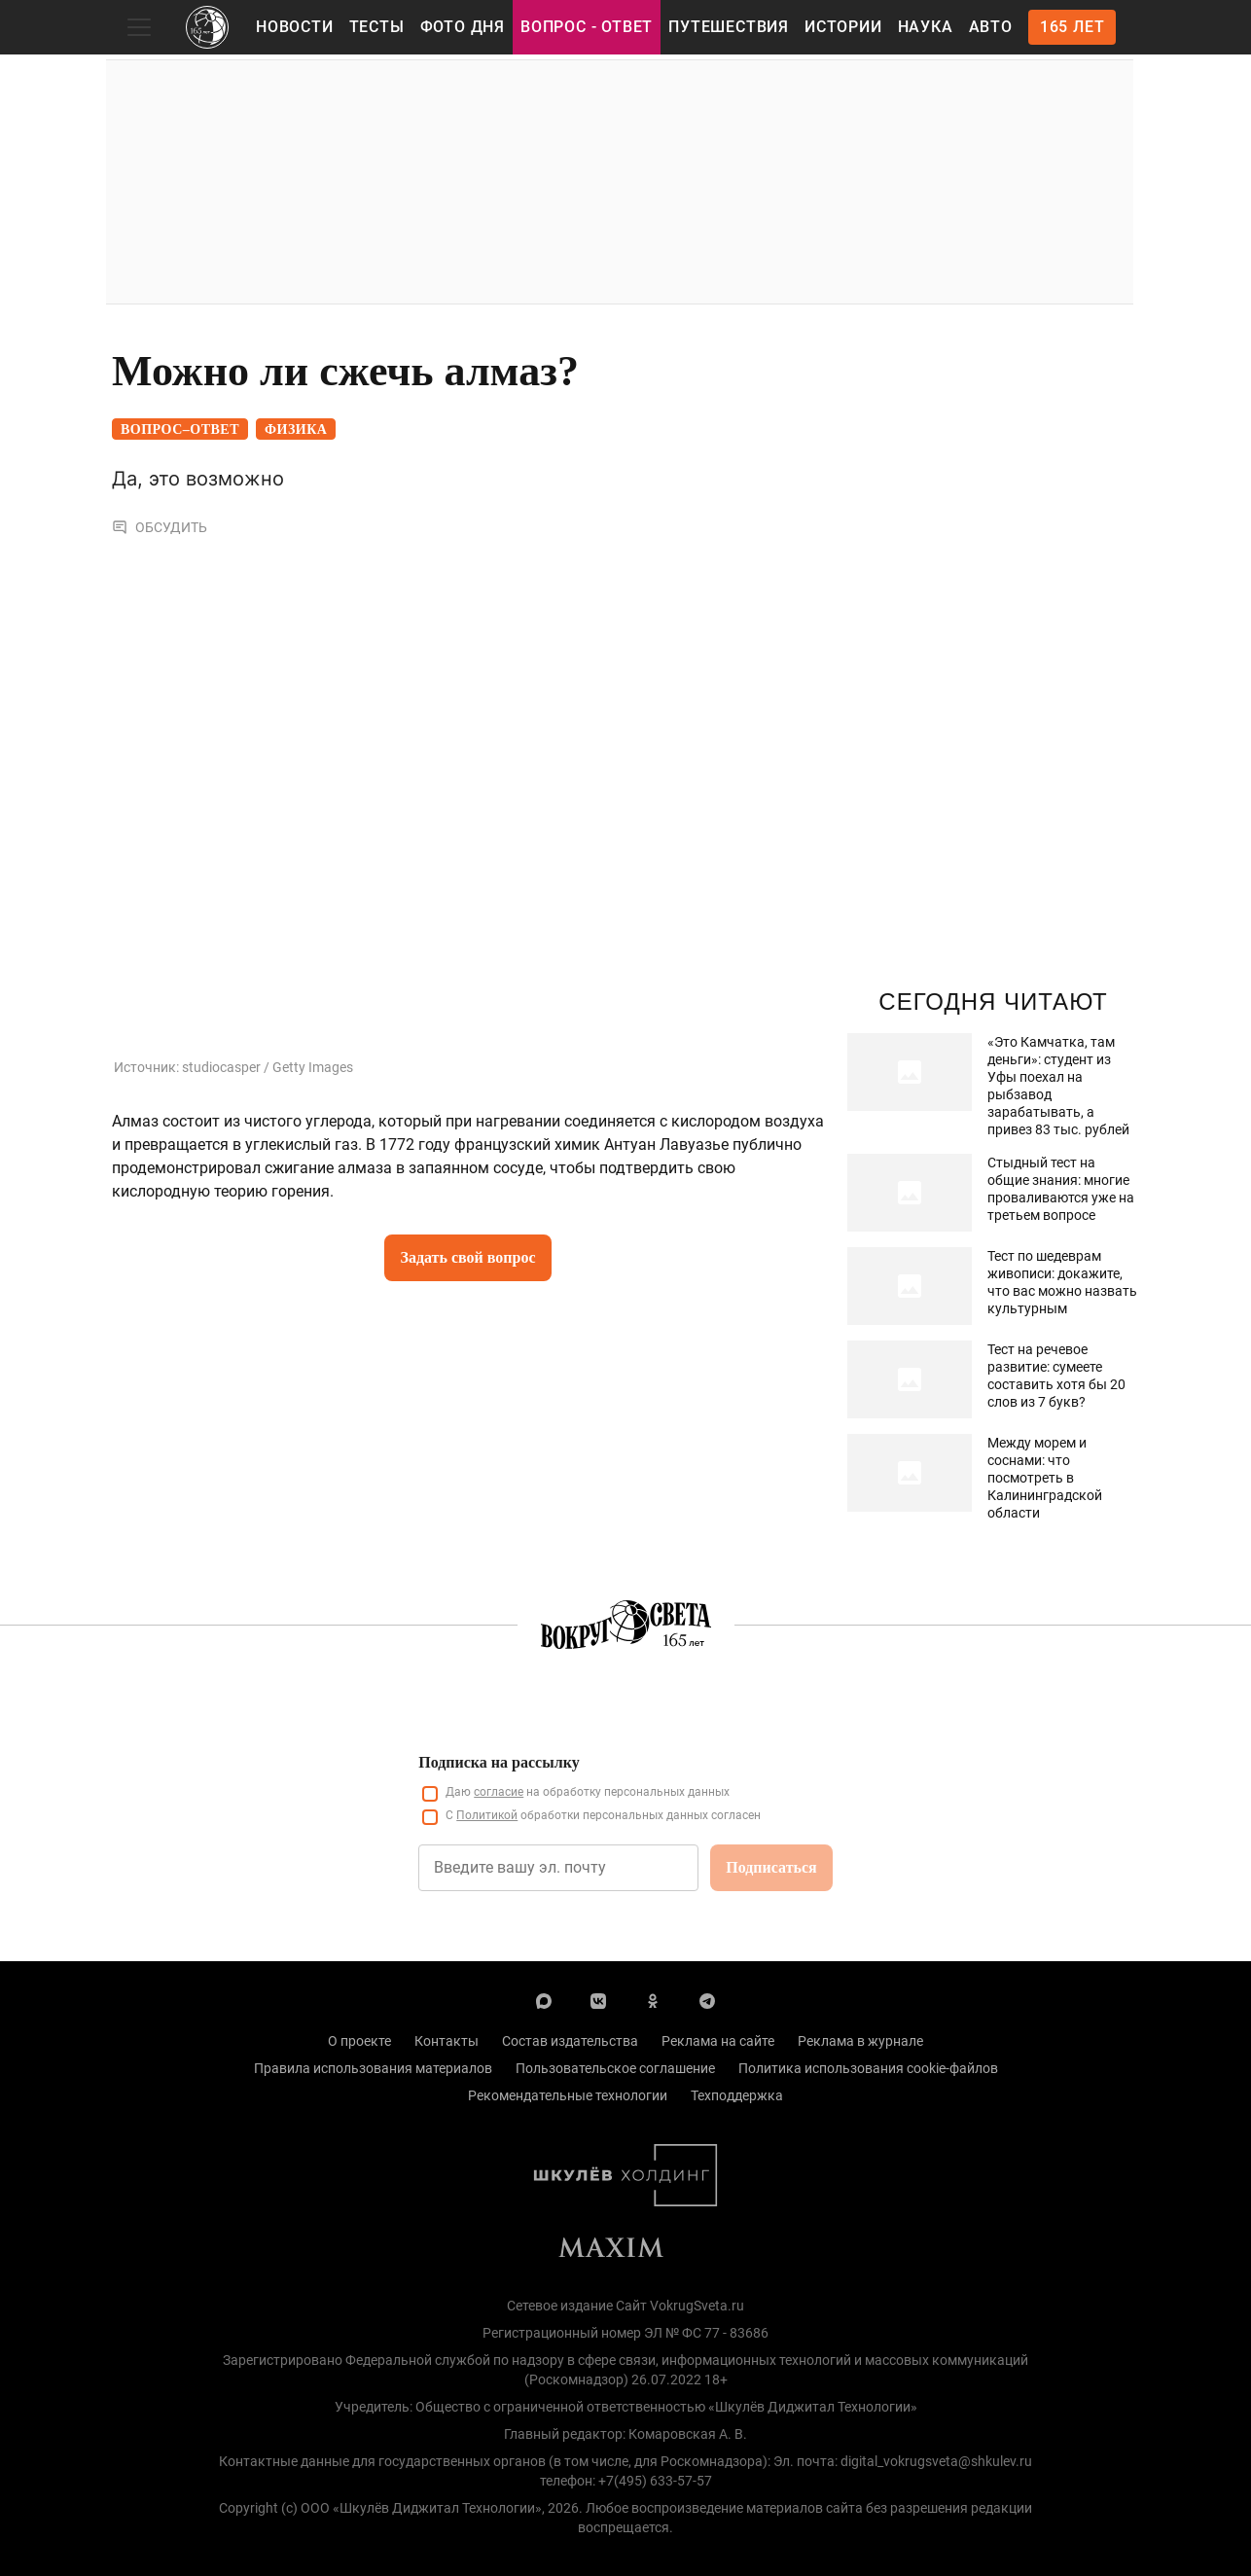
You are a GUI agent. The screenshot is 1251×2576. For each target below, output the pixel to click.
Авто (991, 27)
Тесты (377, 27)
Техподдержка (737, 2095)
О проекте (359, 2041)
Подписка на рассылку (498, 1762)
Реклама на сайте (717, 2041)
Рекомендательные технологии (567, 2095)
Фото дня (462, 27)
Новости (295, 27)
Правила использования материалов (373, 2068)
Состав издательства (570, 2041)
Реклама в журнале (860, 2041)
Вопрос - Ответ (586, 27)
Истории (843, 27)
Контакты (446, 2041)
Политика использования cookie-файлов (868, 2068)
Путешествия (728, 27)
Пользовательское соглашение (615, 2068)
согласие (498, 1792)
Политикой (487, 1815)
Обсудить (159, 527)
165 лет (1072, 27)
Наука (925, 27)
